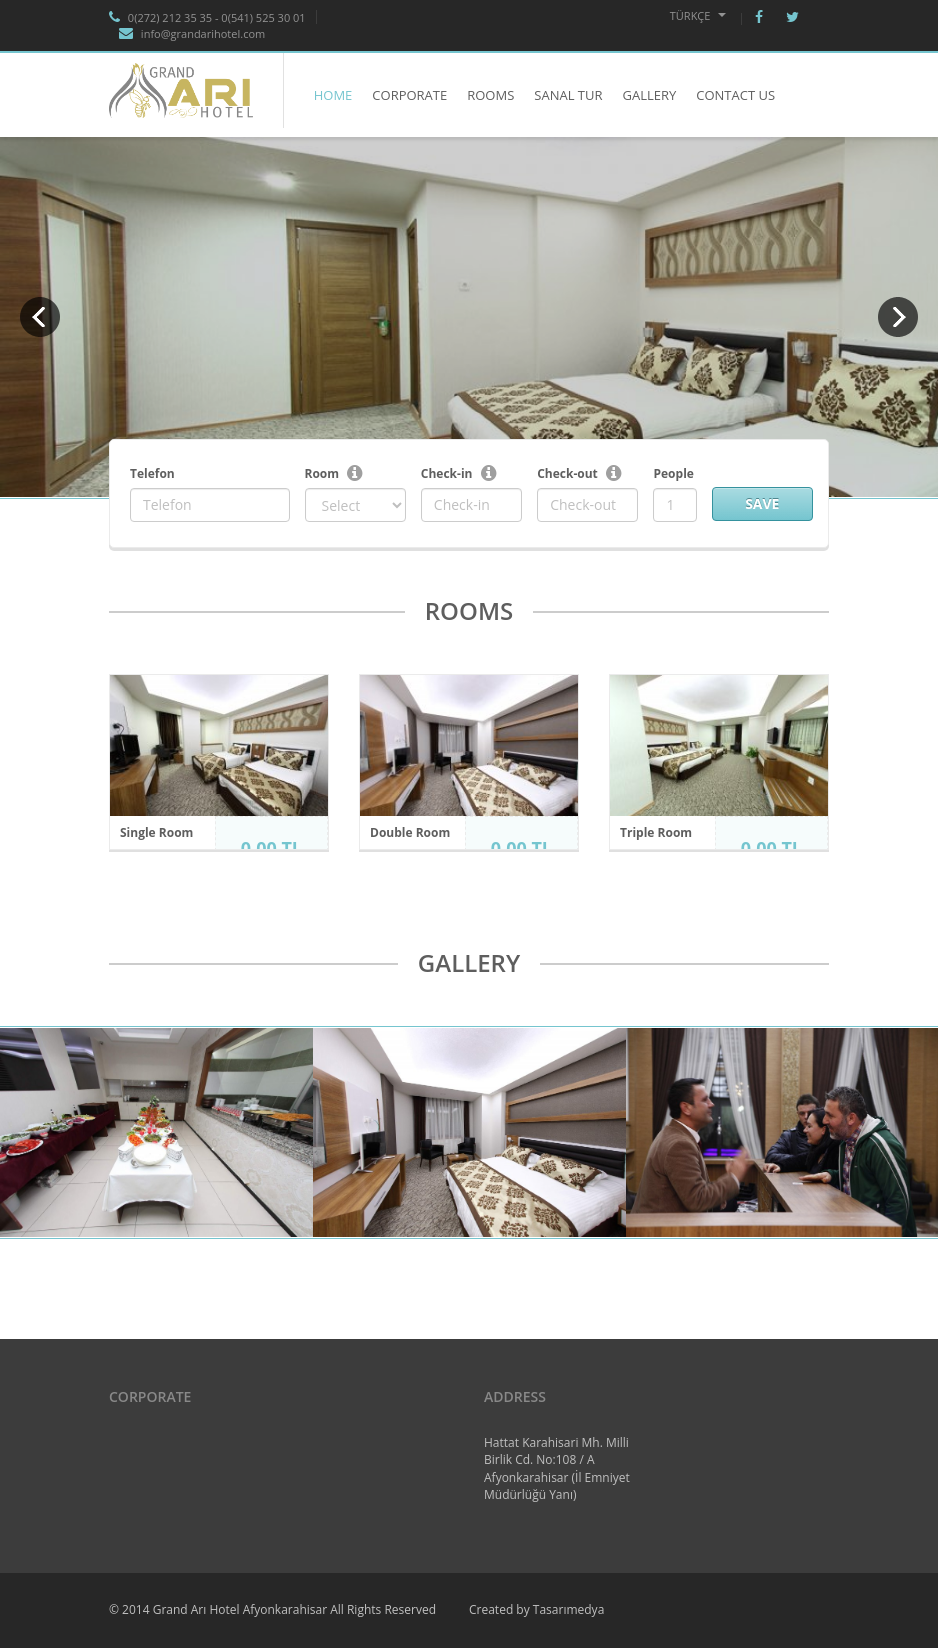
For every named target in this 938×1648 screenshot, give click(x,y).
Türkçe (698, 15)
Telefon (152, 473)
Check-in (447, 473)
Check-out (567, 473)
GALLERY (649, 95)
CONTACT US (735, 95)
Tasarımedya (568, 1609)
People (673, 473)
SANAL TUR (568, 95)
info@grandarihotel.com (192, 33)
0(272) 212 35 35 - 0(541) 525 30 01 (207, 17)
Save (762, 503)
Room (322, 473)
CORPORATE (409, 95)
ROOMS (490, 95)
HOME (333, 95)
